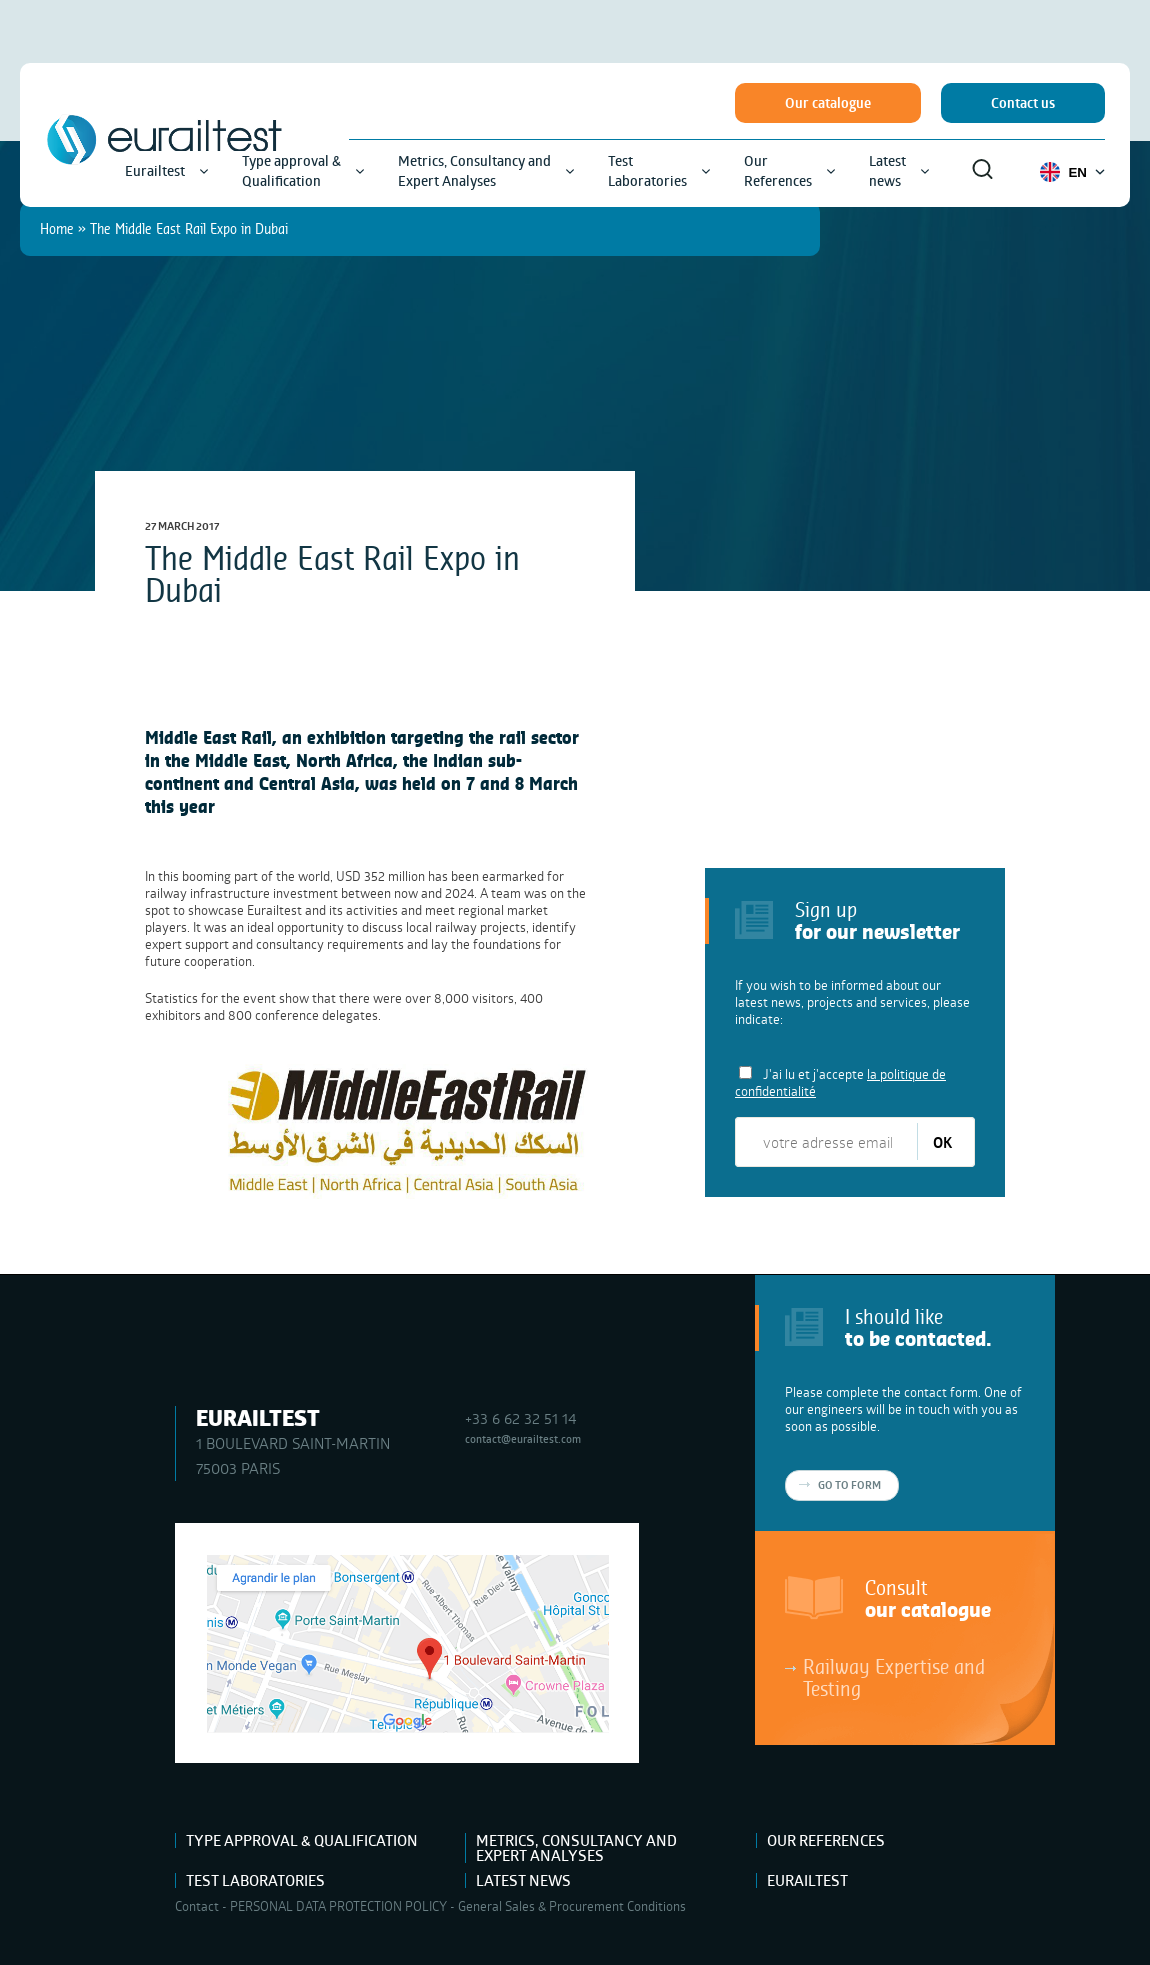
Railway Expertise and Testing (894, 1677)
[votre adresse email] (827, 1142)
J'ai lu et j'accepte (840, 1082)
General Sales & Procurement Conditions (572, 1906)
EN (1072, 172)
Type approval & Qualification (302, 1840)
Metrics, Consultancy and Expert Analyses (576, 1848)
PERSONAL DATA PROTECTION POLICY (338, 1906)
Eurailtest (807, 1880)
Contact (197, 1906)
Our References (826, 1840)
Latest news (523, 1880)
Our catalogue (828, 103)
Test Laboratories (255, 1880)
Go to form (849, 1485)
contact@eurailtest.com (523, 1438)
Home (57, 228)
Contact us (1023, 103)
